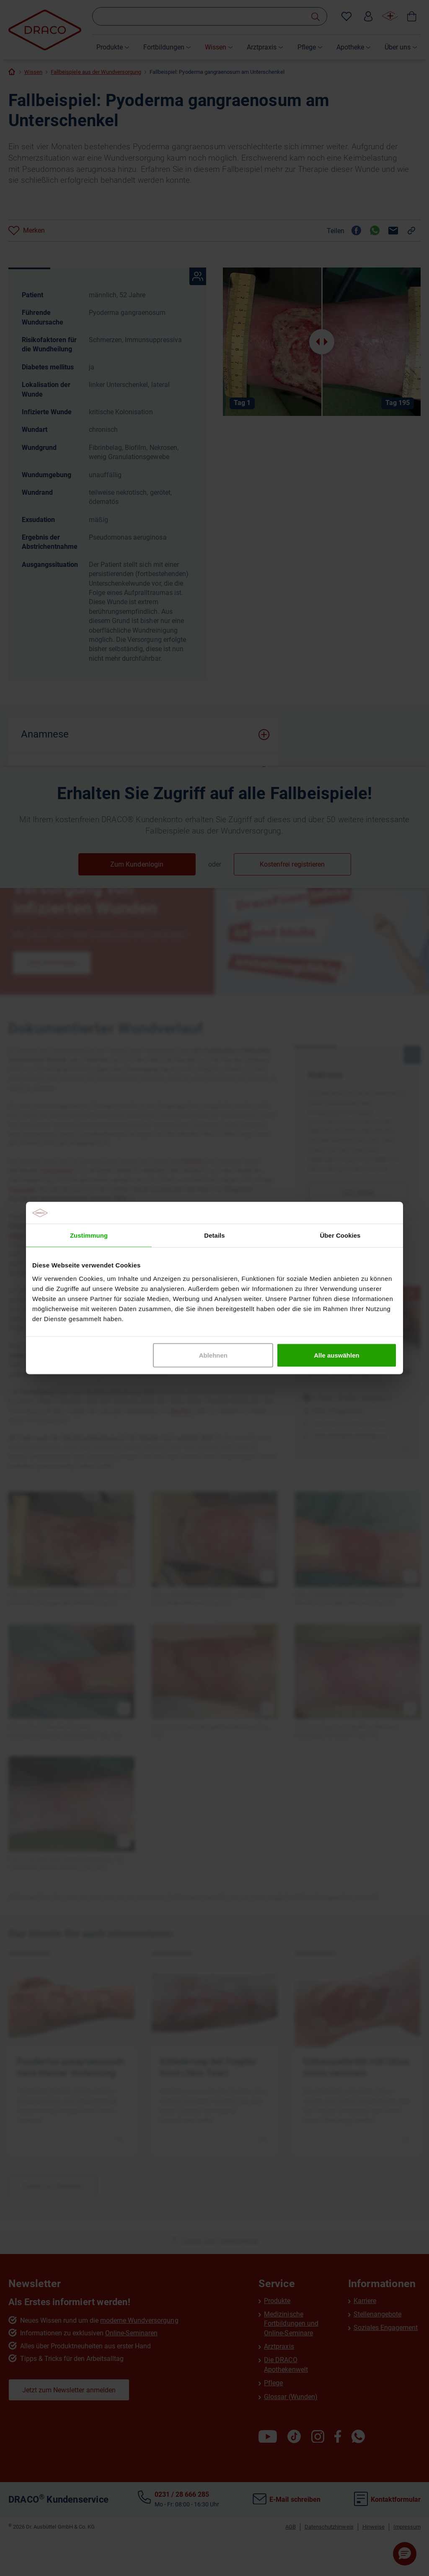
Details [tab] (214, 1235)
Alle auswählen (336, 1354)
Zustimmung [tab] (89, 1235)
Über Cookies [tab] (340, 1235)
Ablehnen (213, 1354)
